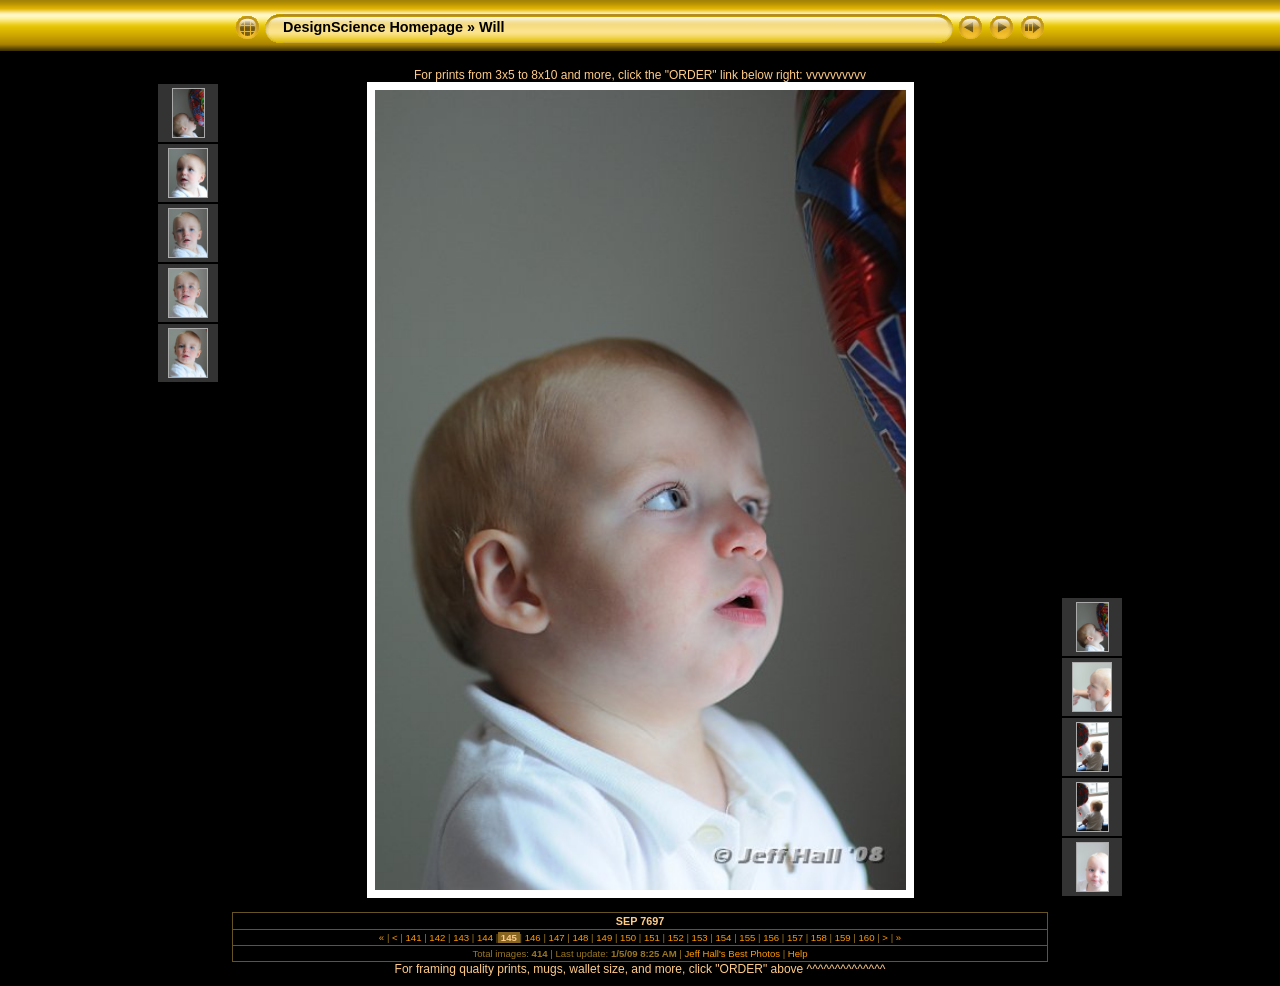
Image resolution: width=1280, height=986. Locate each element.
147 (556, 937)
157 (794, 937)
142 (437, 937)
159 (842, 937)
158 (818, 937)
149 (604, 937)
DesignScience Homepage (373, 27)
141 (413, 937)
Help (798, 953)
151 (651, 937)
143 (461, 937)
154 (723, 937)
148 (580, 937)
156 (770, 937)
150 (627, 937)
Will (491, 27)
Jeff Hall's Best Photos (733, 953)
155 (747, 937)
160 (866, 937)
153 (699, 937)
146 (532, 937)
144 (484, 937)
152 (675, 937)
